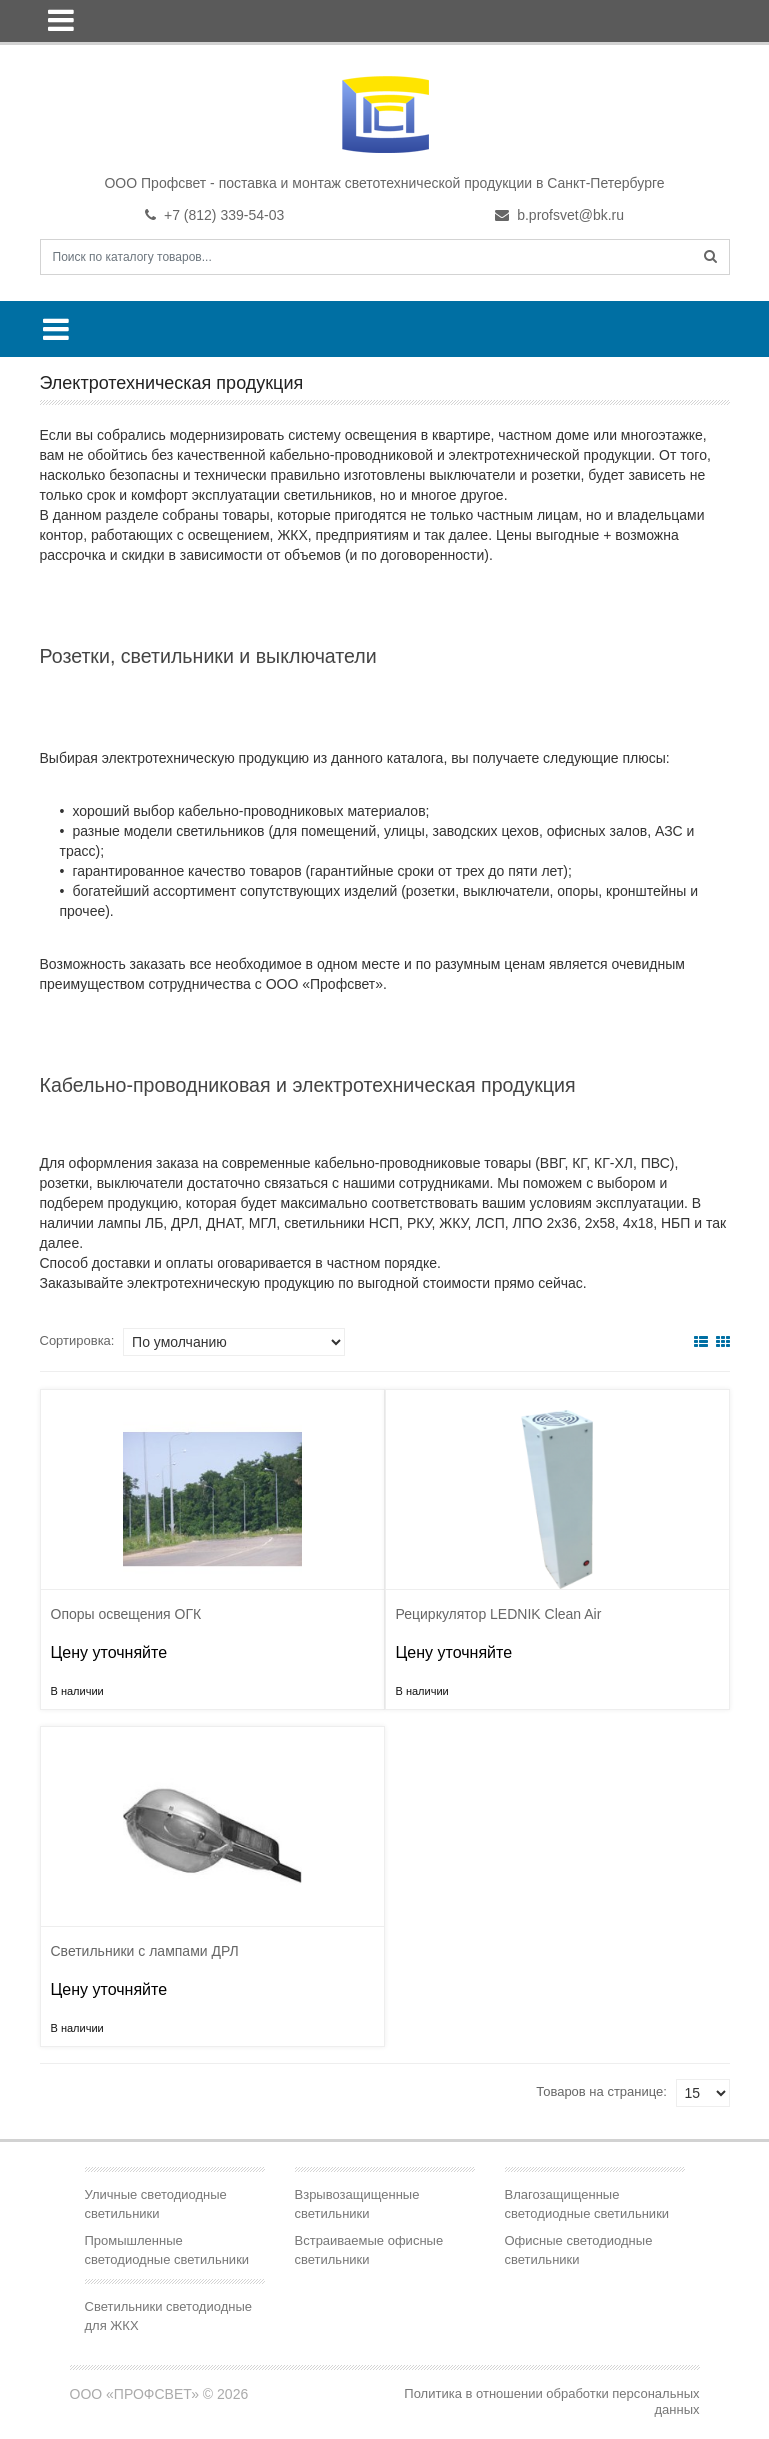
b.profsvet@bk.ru (559, 215)
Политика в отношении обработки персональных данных (551, 2401)
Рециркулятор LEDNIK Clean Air (499, 1614)
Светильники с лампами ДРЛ (145, 1951)
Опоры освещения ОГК (126, 1614)
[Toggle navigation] (61, 20)
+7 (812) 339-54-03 (214, 215)
